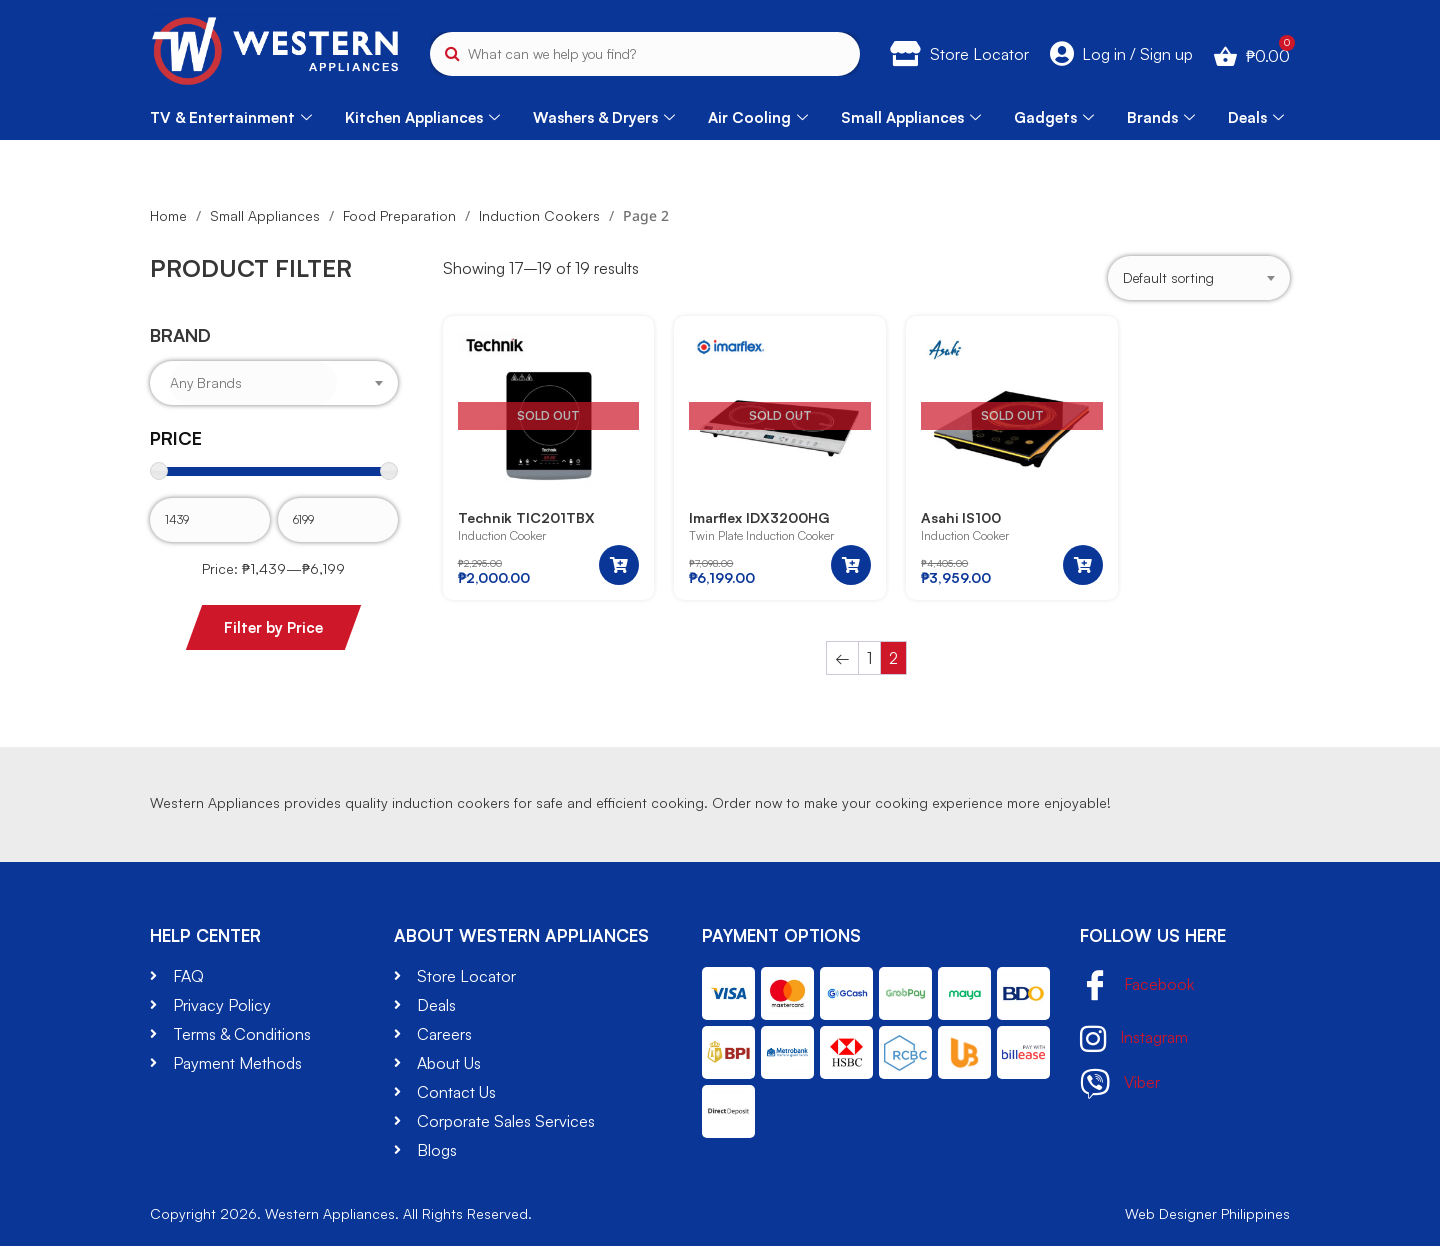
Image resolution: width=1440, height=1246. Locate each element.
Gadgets (1054, 117)
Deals (1256, 117)
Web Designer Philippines (1207, 1213)
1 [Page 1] (869, 658)
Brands (1161, 117)
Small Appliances (911, 117)
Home (168, 215)
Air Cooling (758, 117)
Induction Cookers (539, 215)
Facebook (1137, 986)
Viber (1120, 1084)
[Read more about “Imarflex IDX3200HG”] (851, 565)
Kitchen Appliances (422, 117)
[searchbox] (253, 383)
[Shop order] (1199, 278)
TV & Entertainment (231, 117)
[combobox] (274, 383)
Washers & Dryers (604, 117)
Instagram (1134, 1039)
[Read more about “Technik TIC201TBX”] (619, 565)
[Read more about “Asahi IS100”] (1083, 565)
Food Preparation (399, 215)
